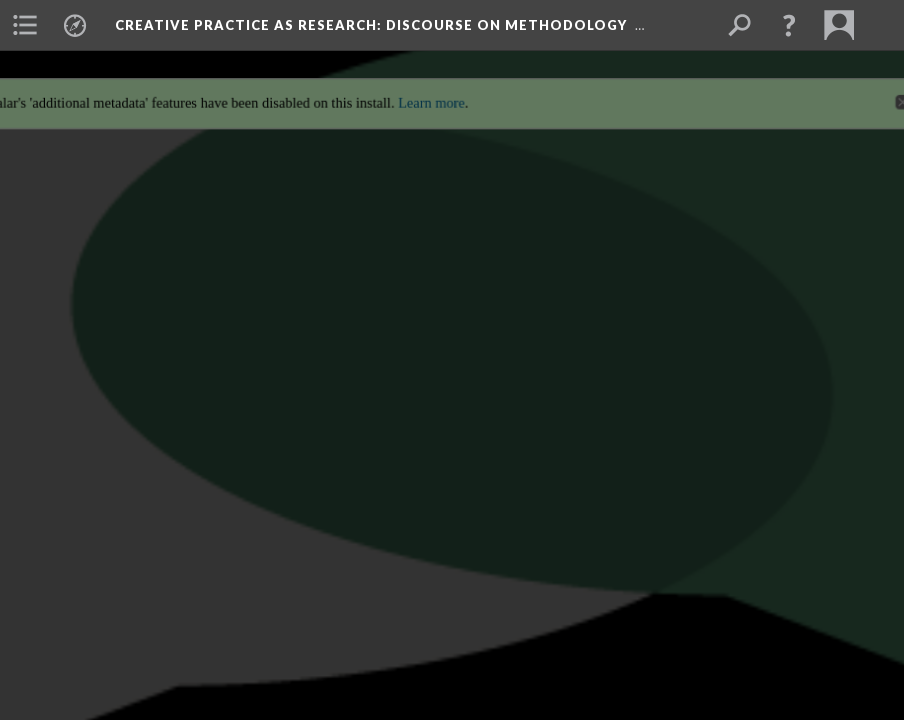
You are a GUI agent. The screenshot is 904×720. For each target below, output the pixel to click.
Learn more (430, 91)
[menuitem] (25, 25)
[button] (789, 25)
